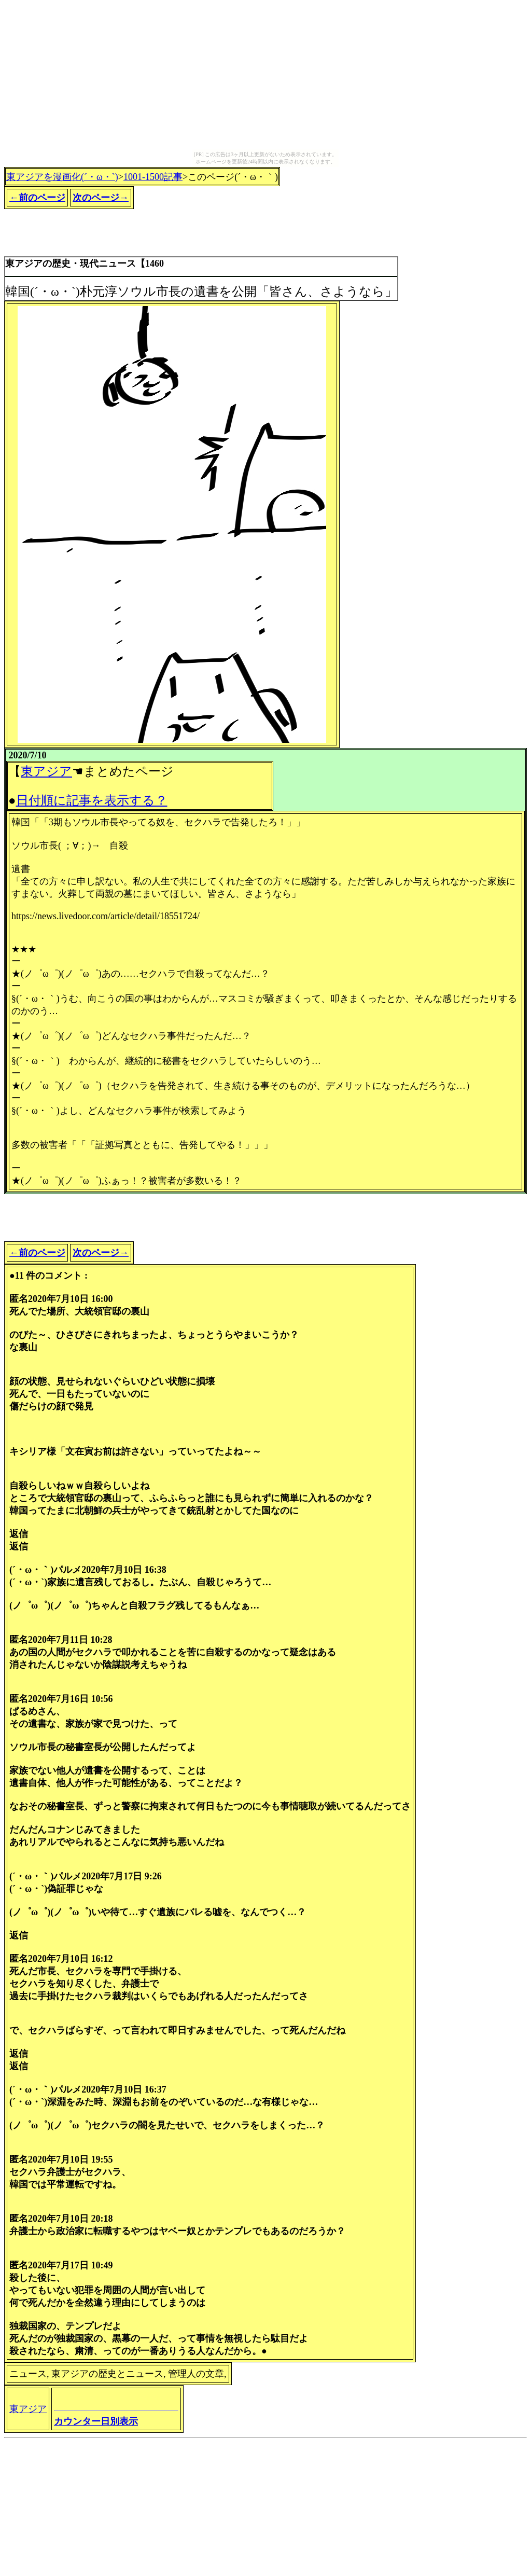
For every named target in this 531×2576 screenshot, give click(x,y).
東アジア (46, 771)
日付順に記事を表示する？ (91, 800)
